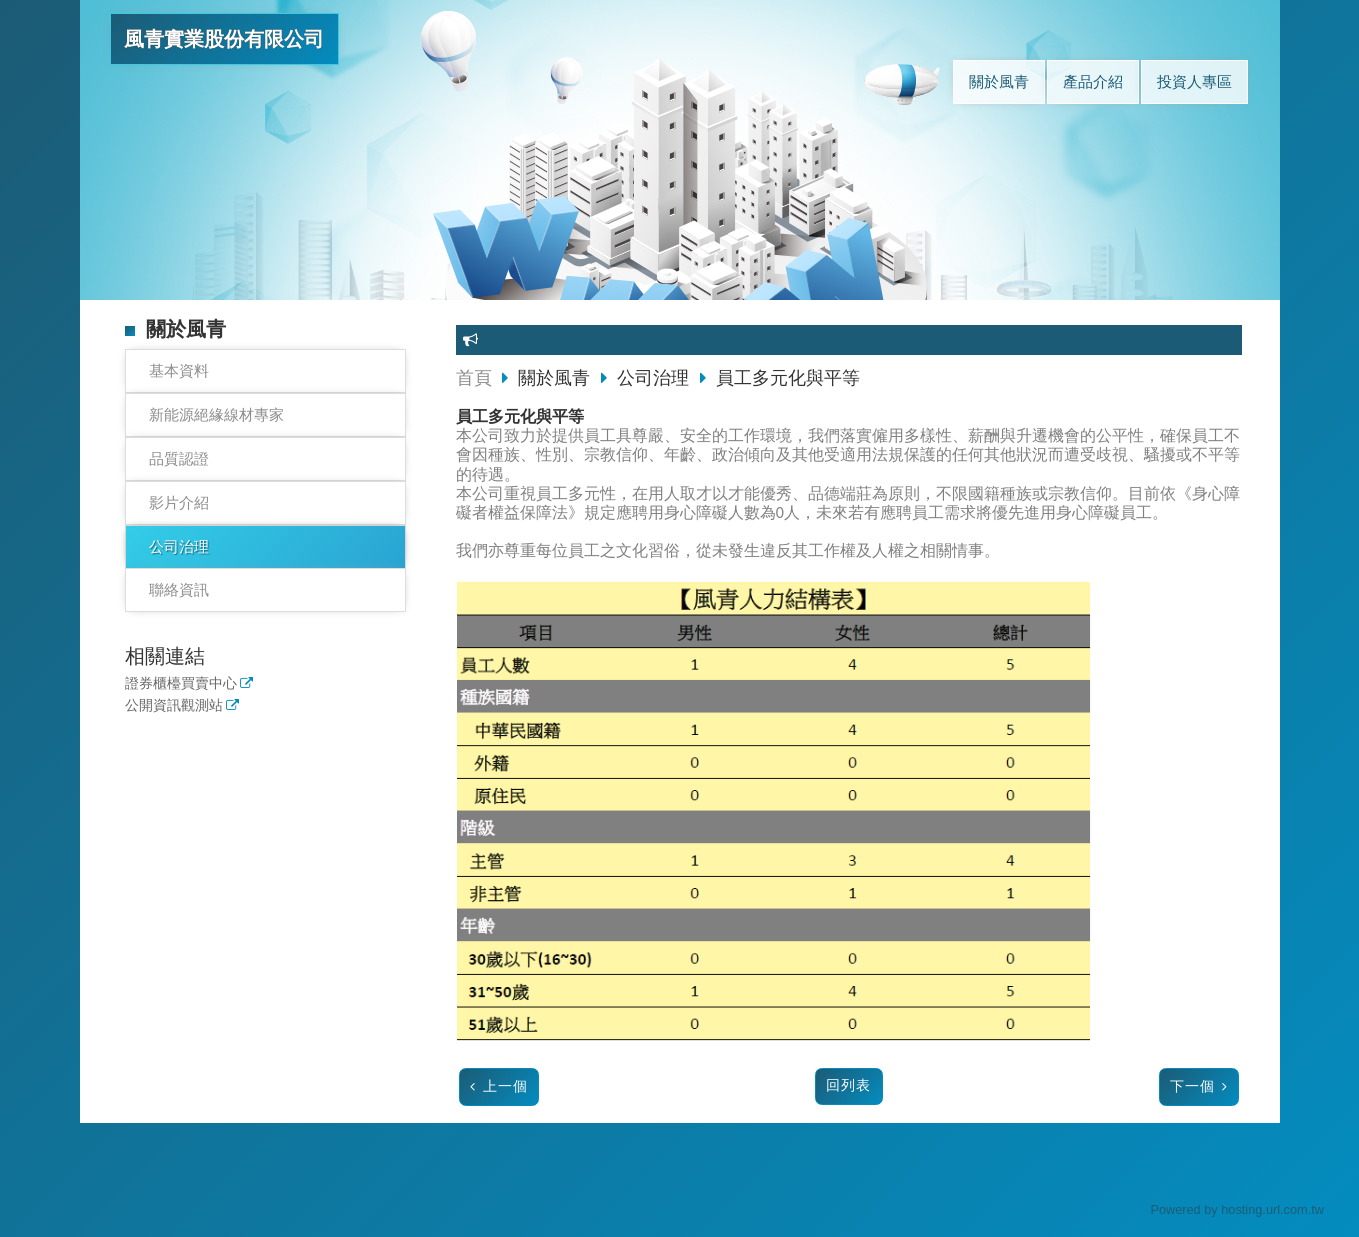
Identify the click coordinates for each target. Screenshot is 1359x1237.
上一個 (505, 1086)
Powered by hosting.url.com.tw (1237, 1209)
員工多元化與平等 (788, 378)
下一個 (1192, 1086)
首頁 (474, 378)
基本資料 (179, 370)
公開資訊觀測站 (174, 705)
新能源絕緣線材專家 (216, 414)
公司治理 (179, 546)
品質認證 (179, 458)
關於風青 (556, 378)
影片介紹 (179, 502)
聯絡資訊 (179, 589)
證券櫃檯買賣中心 (181, 683)
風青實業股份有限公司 (224, 39)
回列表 (848, 1085)
